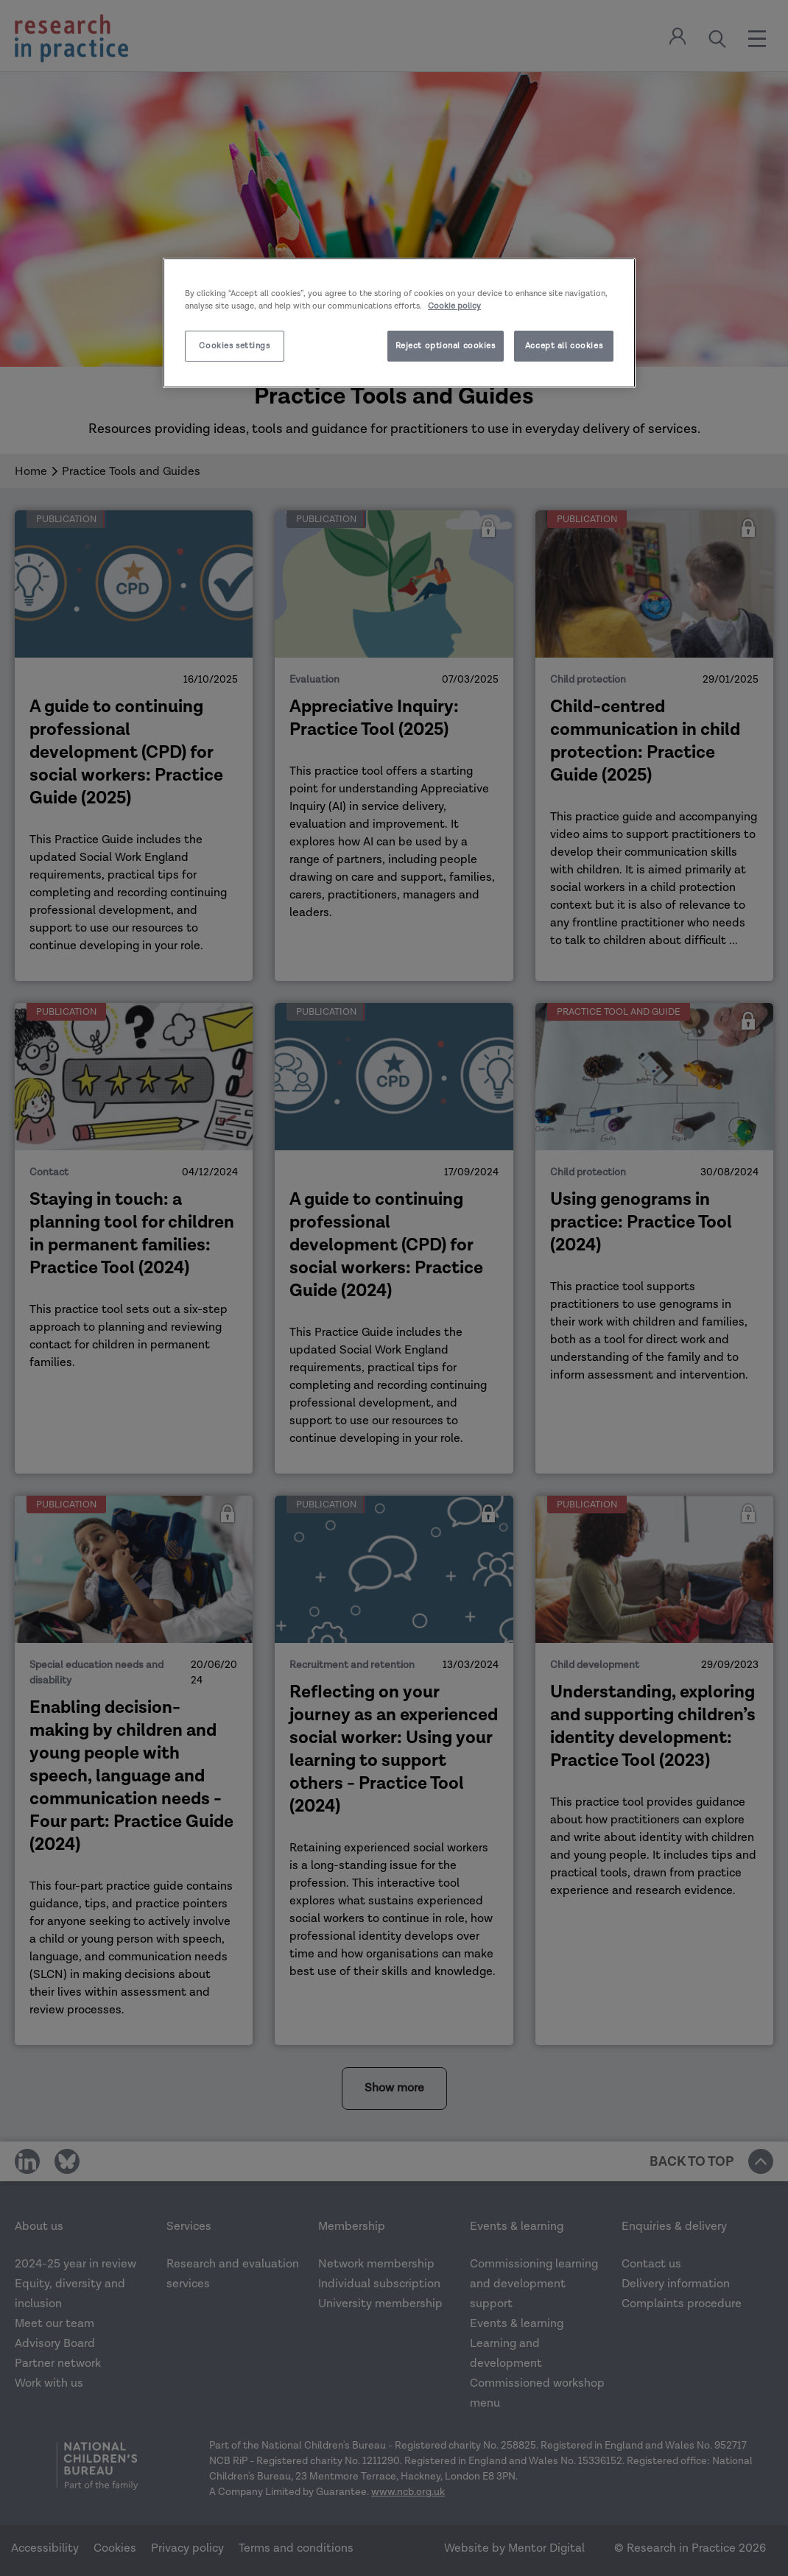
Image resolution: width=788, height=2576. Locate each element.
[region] (399, 323)
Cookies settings (234, 345)
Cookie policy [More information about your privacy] (454, 306)
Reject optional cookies (445, 345)
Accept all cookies (563, 345)
